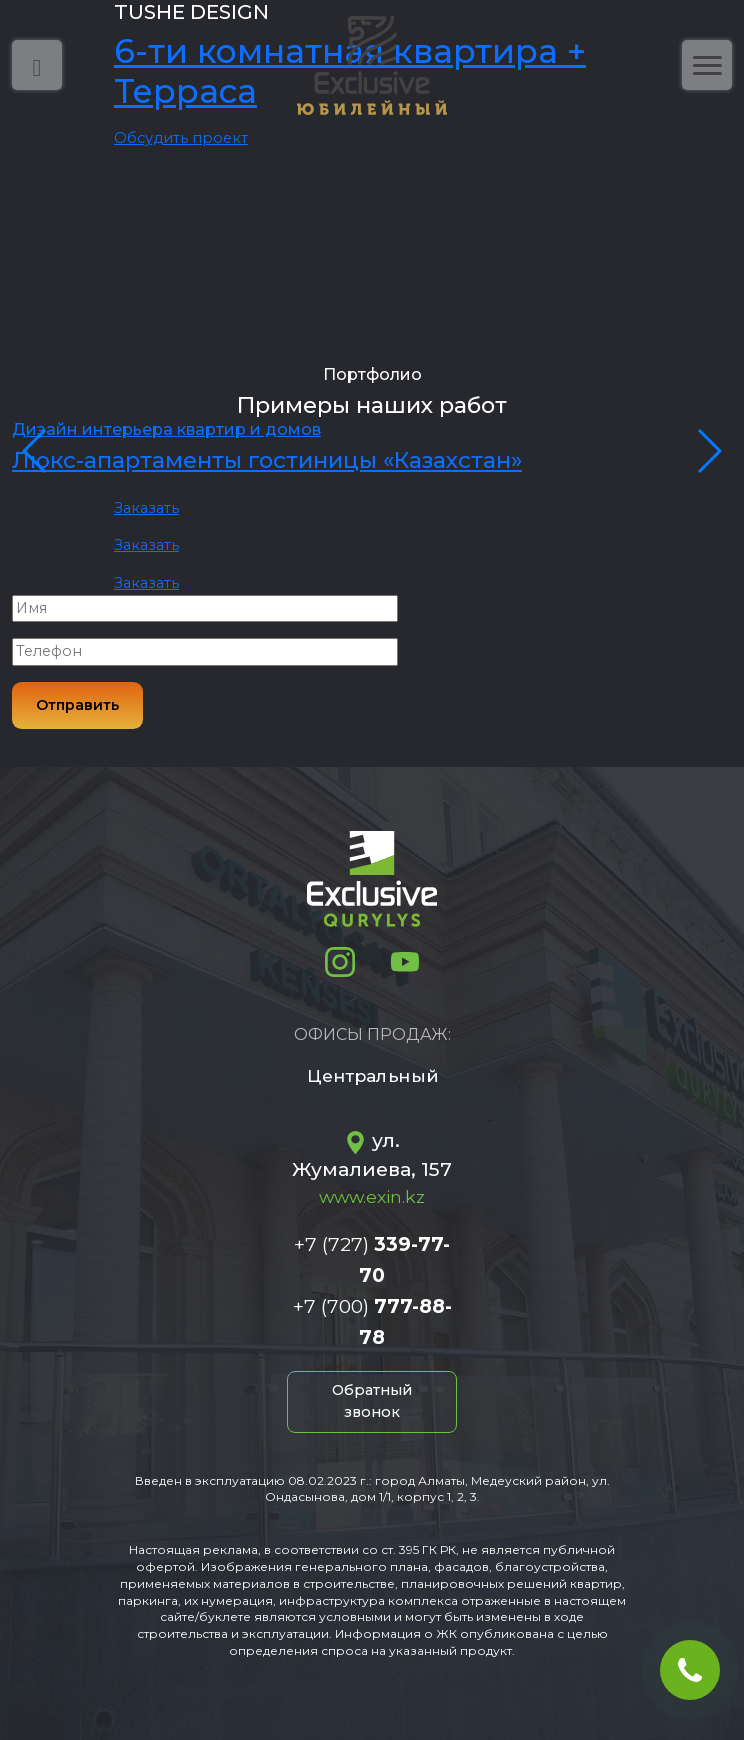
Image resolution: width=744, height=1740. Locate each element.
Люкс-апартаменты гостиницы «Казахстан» (267, 460)
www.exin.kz (372, 1196)
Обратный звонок (372, 1401)
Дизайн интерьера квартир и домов (166, 429)
